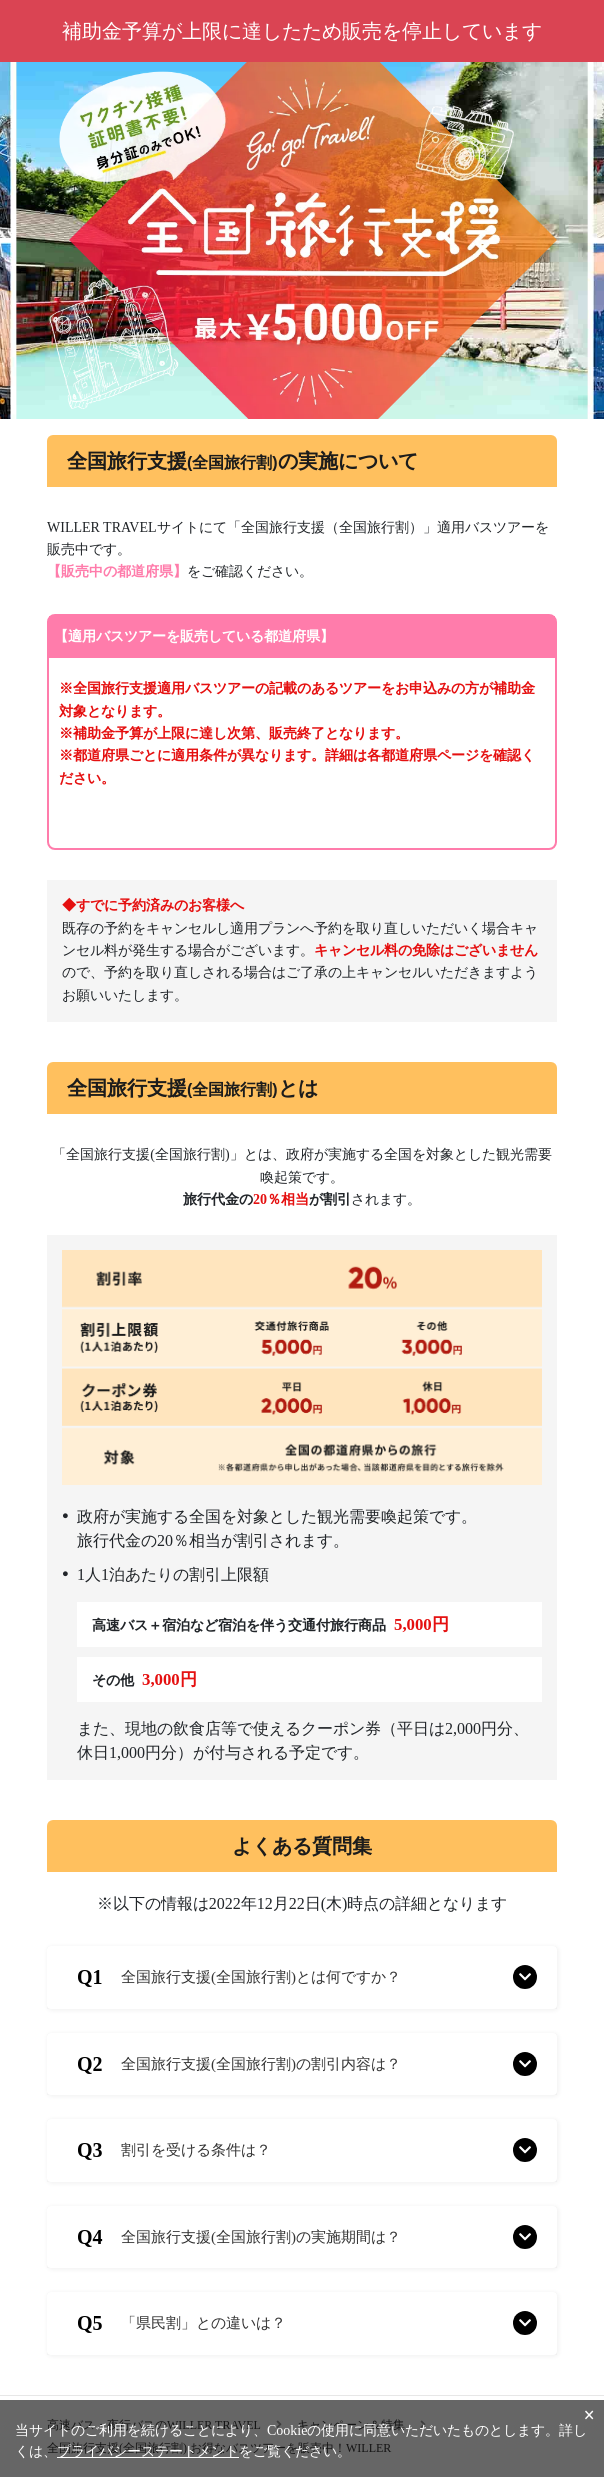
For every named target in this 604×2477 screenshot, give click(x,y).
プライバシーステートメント (148, 2451)
